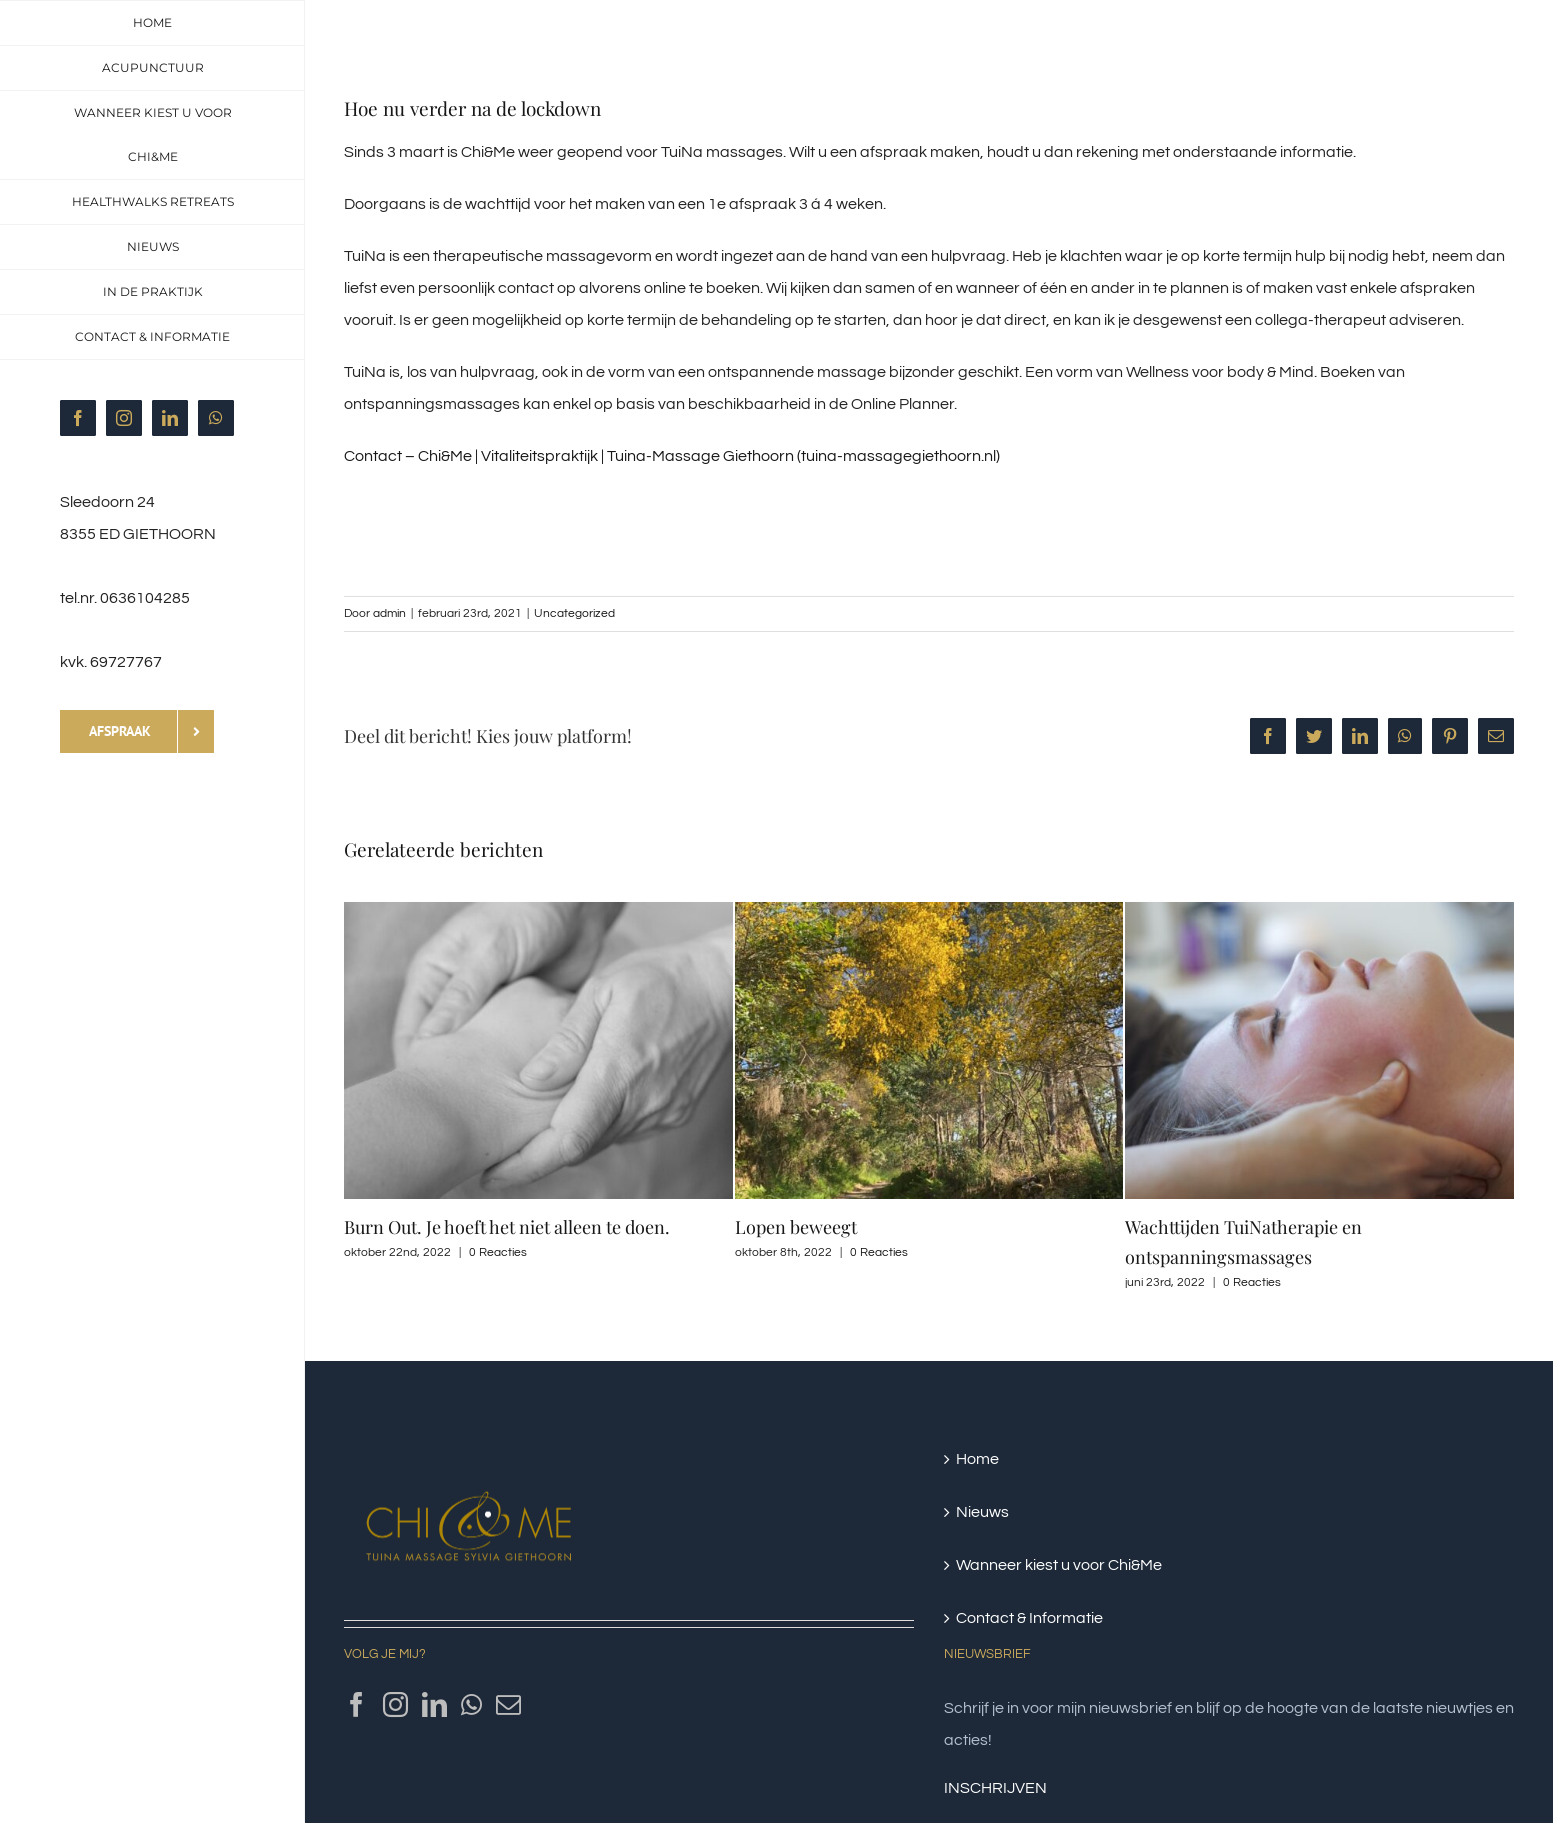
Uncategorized (574, 613)
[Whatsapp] (471, 1704)
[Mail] (508, 1704)
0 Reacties (498, 1252)
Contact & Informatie (1029, 1618)
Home (977, 1459)
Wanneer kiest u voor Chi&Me (1059, 1565)
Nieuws (982, 1512)
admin (389, 613)
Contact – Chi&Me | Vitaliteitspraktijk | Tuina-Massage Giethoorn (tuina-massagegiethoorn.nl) (672, 456)
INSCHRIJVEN (995, 1788)
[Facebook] (356, 1704)
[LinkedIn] (434, 1704)
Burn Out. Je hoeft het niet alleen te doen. (507, 1227)
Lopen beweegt (796, 1227)
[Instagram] (395, 1704)
